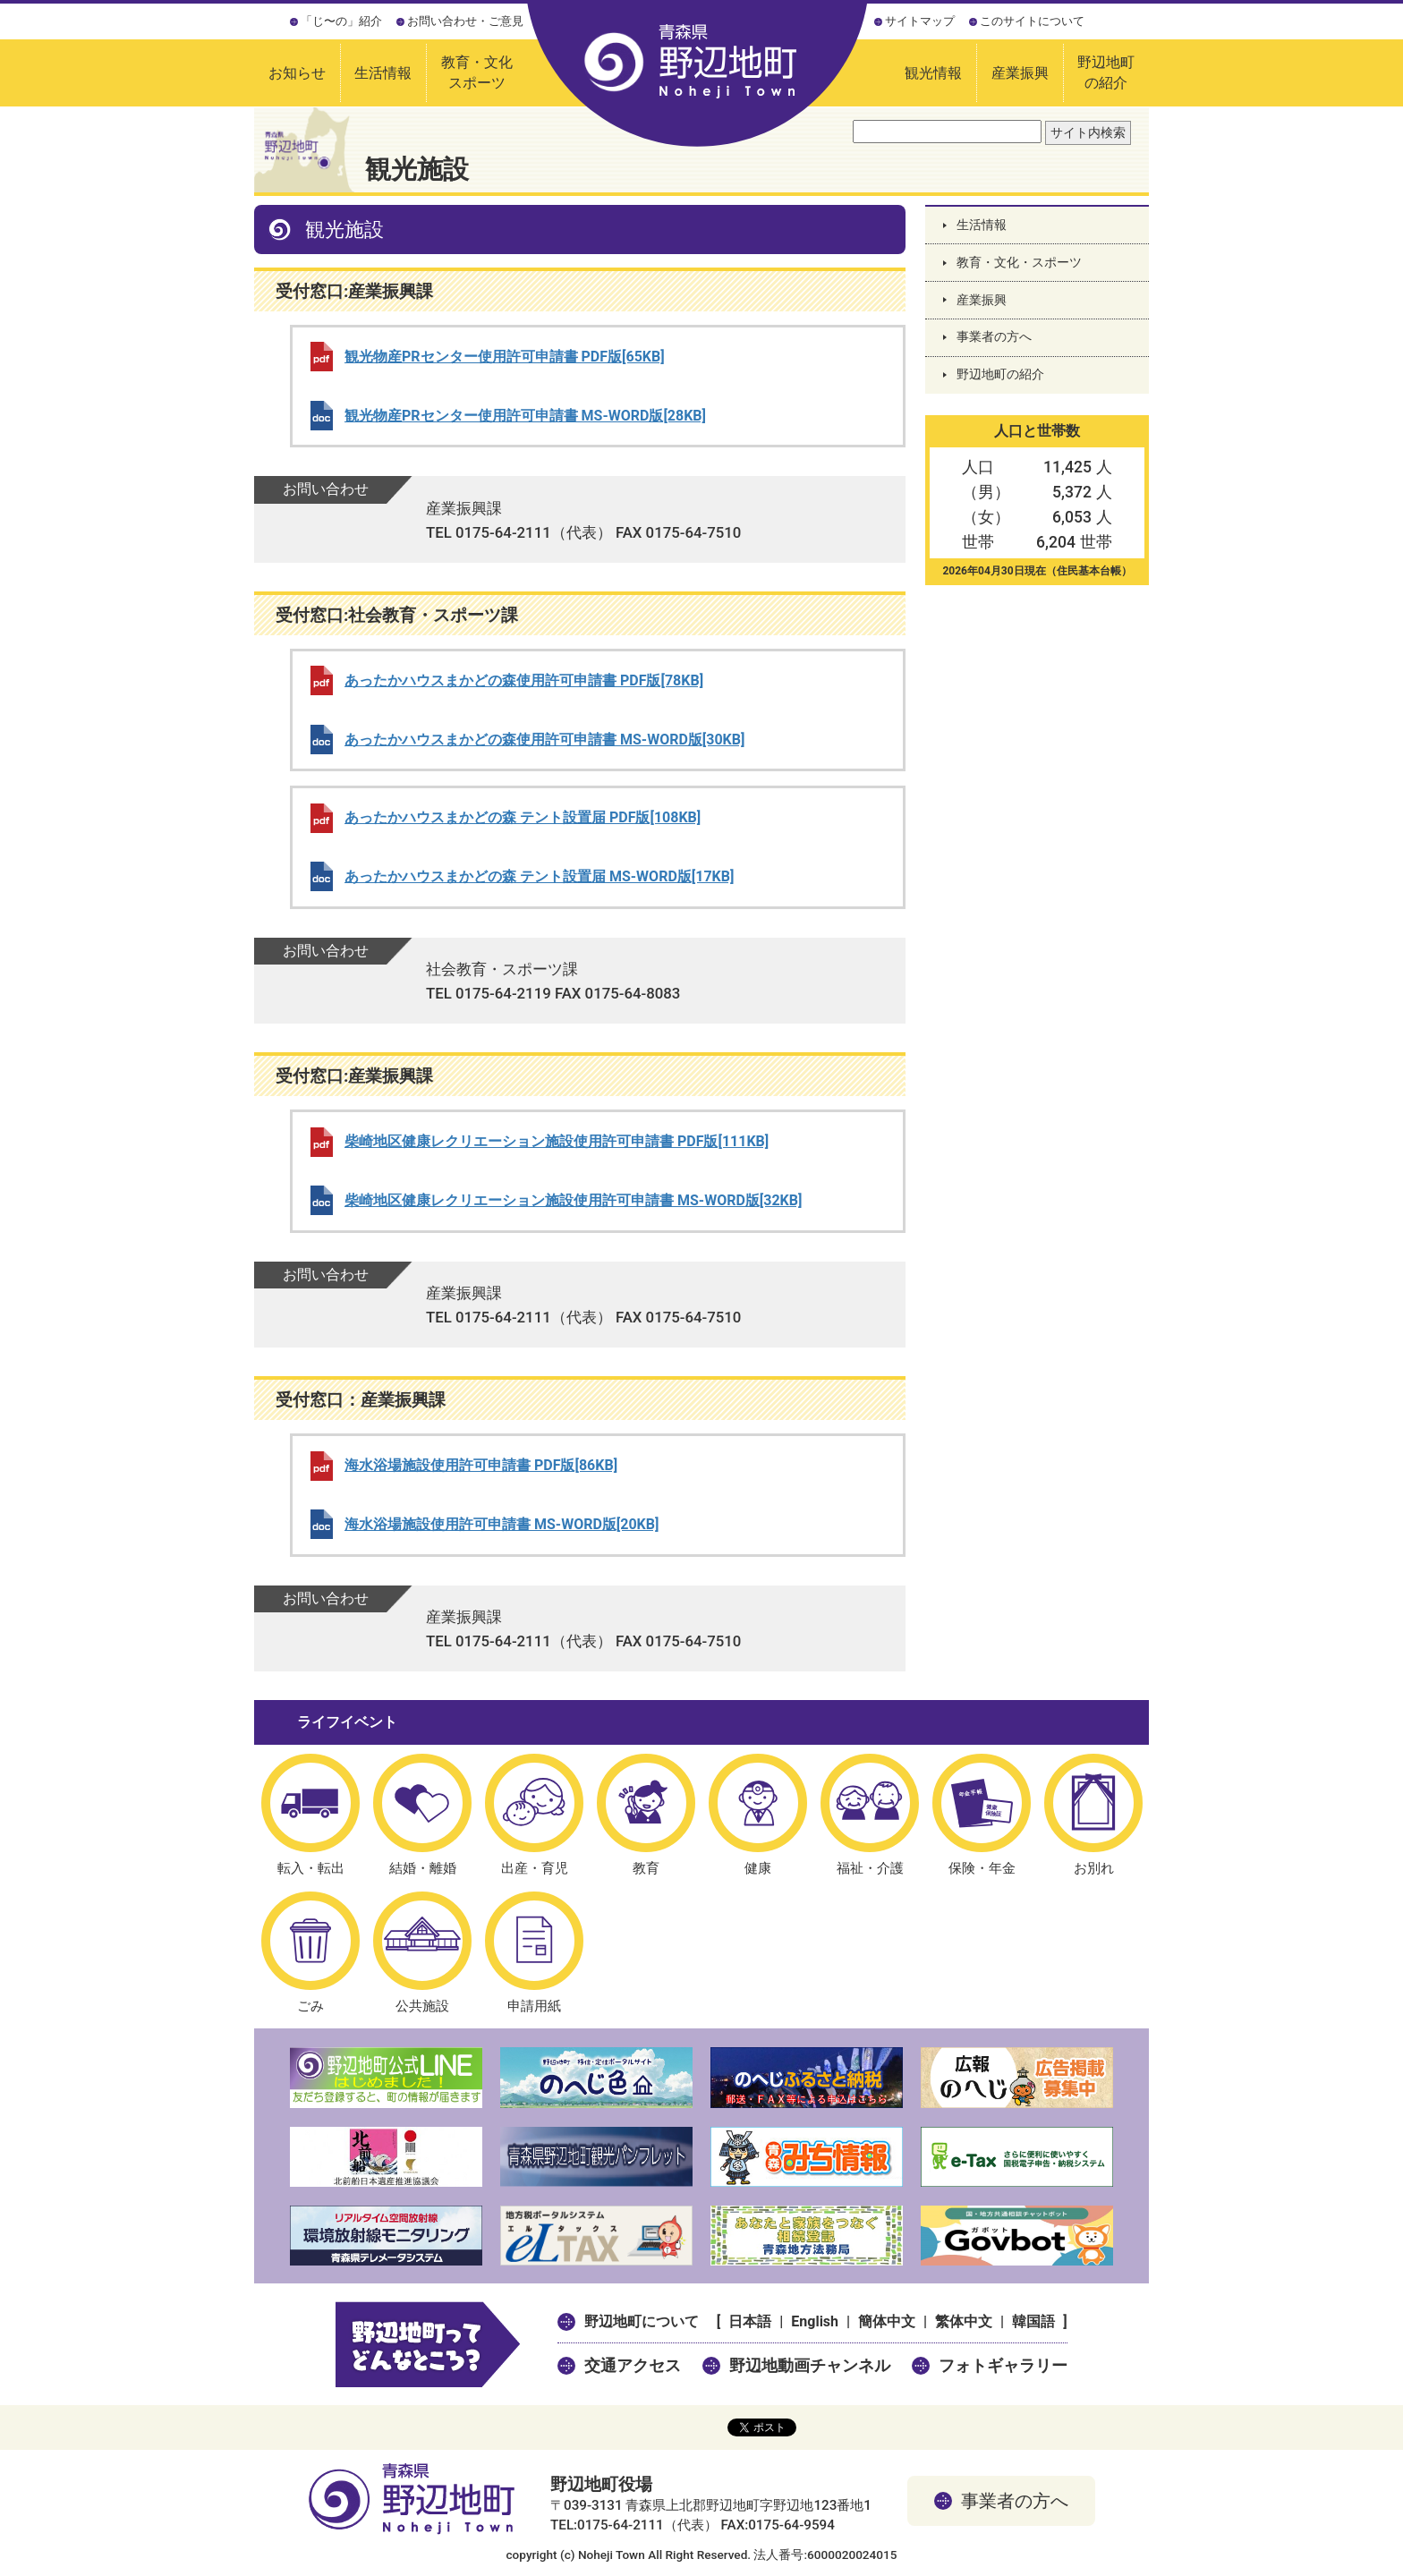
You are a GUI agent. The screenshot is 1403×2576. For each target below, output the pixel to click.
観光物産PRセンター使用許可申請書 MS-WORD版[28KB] (525, 415)
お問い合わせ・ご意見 (465, 21)
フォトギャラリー (1003, 2365)
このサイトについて (1032, 21)
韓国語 (1033, 2321)
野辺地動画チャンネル (809, 2365)
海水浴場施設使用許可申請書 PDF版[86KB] (480, 1465)
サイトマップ (920, 21)
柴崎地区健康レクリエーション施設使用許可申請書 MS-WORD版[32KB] (573, 1200)
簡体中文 (886, 2321)
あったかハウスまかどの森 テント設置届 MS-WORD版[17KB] (539, 876)
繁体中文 (963, 2321)
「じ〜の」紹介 (341, 21)
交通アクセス (632, 2365)
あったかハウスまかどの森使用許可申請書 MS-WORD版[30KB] (544, 739)
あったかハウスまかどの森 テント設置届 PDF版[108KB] (522, 817)
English (814, 2321)
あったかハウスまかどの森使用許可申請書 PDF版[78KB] (523, 680)
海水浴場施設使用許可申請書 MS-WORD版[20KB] (501, 1524)
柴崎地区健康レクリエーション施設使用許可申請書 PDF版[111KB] (556, 1141)
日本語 (749, 2321)
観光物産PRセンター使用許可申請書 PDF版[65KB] (504, 356)
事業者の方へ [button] (1014, 2501)
